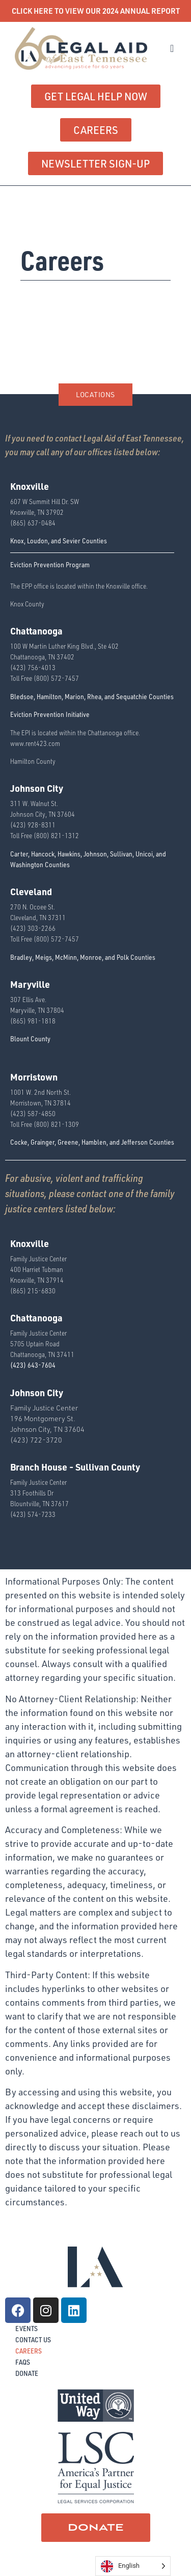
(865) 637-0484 (33, 522)
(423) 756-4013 (33, 667)
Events (26, 2328)
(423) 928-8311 (33, 824)
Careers (28, 2350)
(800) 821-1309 (56, 1124)
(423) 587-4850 (33, 1113)
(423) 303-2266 (33, 928)
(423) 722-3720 (36, 1439)
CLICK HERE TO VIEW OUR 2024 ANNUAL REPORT (96, 11)
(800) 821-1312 (56, 835)
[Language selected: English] (133, 2566)
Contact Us (33, 2339)
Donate (26, 2373)
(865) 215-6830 (33, 1290)
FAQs (22, 2362)
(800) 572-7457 (56, 678)
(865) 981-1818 (33, 1020)
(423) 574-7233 (33, 1514)
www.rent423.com (35, 743)
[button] (172, 48)
